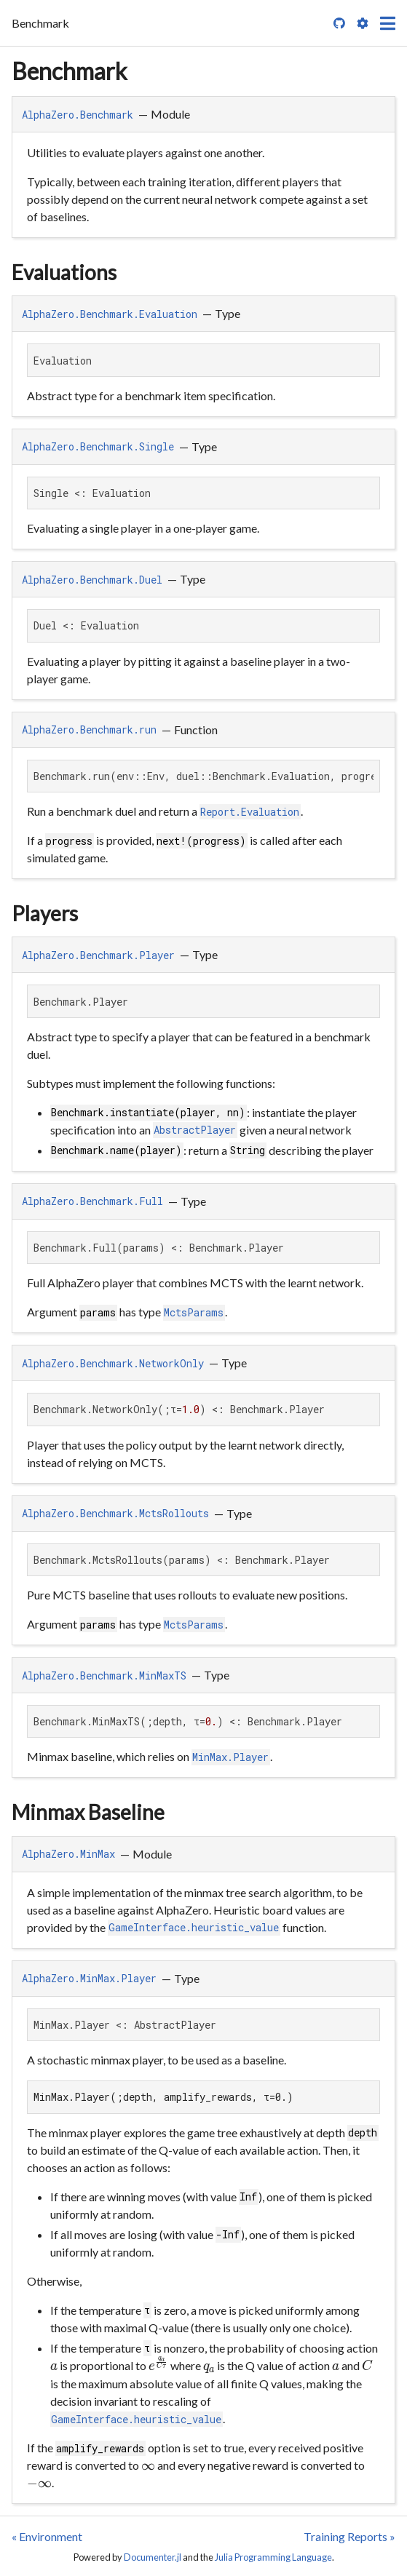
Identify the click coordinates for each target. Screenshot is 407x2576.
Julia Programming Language (273, 2557)
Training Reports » (349, 2536)
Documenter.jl (152, 2557)
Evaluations (64, 272)
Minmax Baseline (88, 1812)
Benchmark (69, 71)
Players (45, 913)
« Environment (47, 2536)
